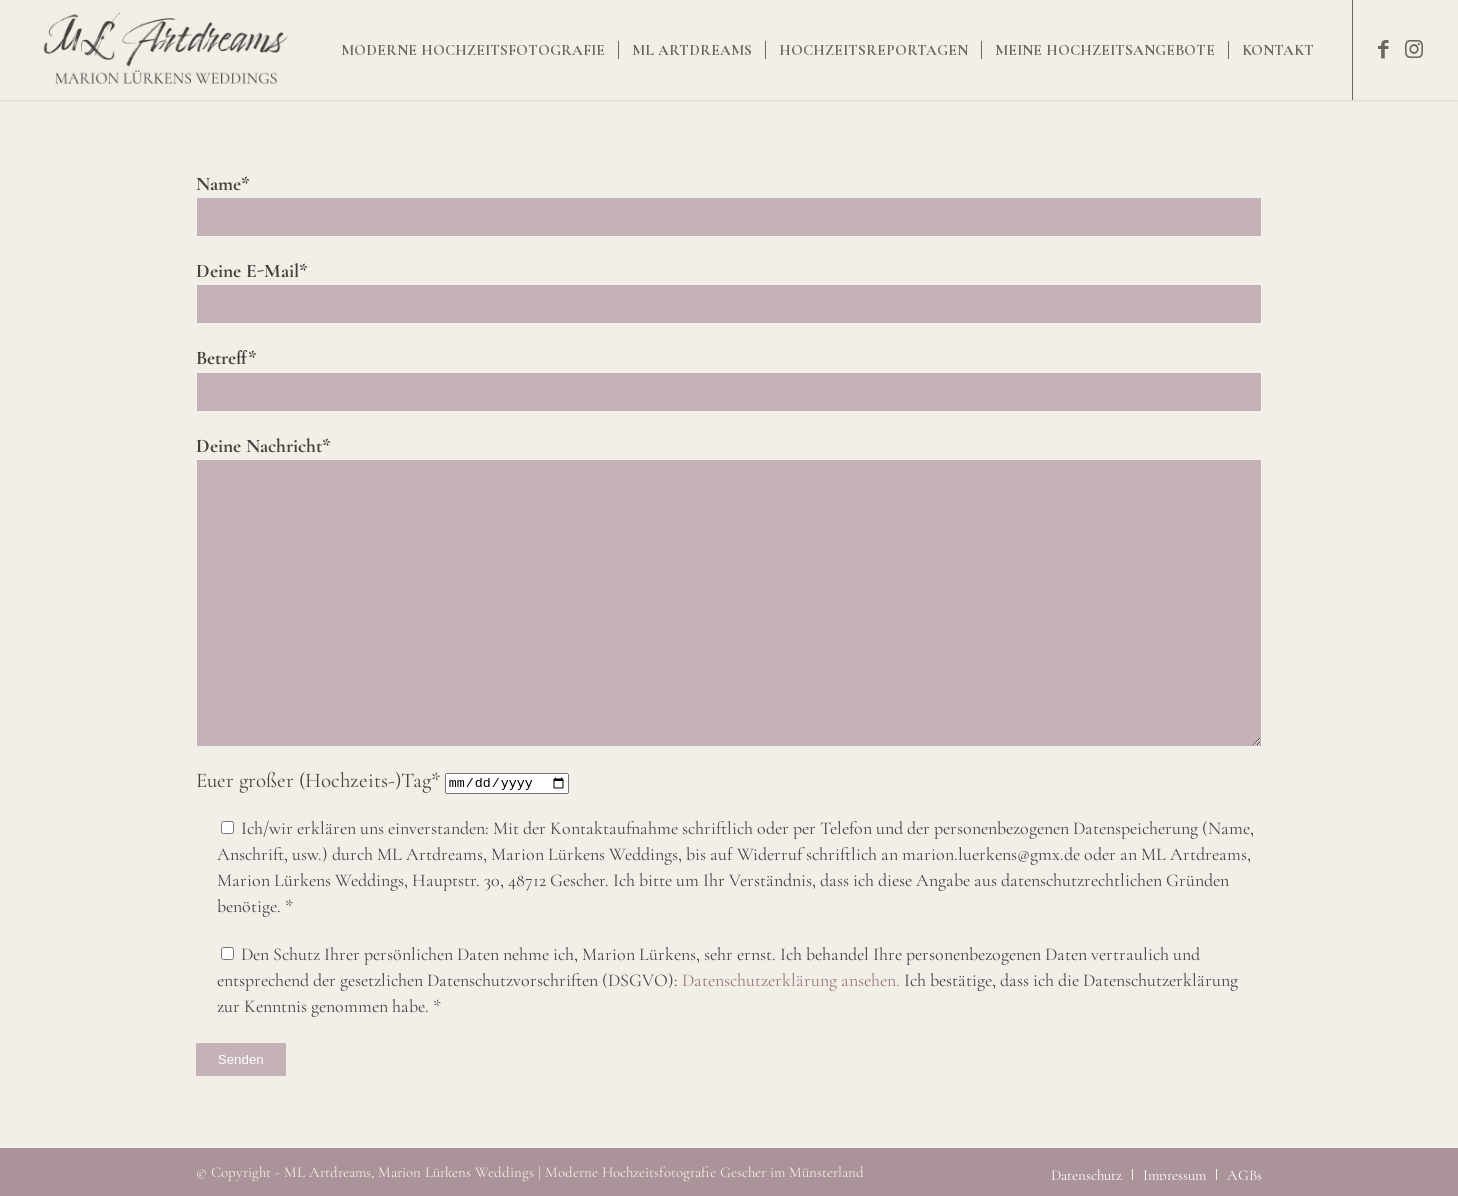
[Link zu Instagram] (1414, 49)
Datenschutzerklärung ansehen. (793, 980)
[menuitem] (473, 50)
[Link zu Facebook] (1384, 49)
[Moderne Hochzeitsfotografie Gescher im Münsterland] (165, 50)
